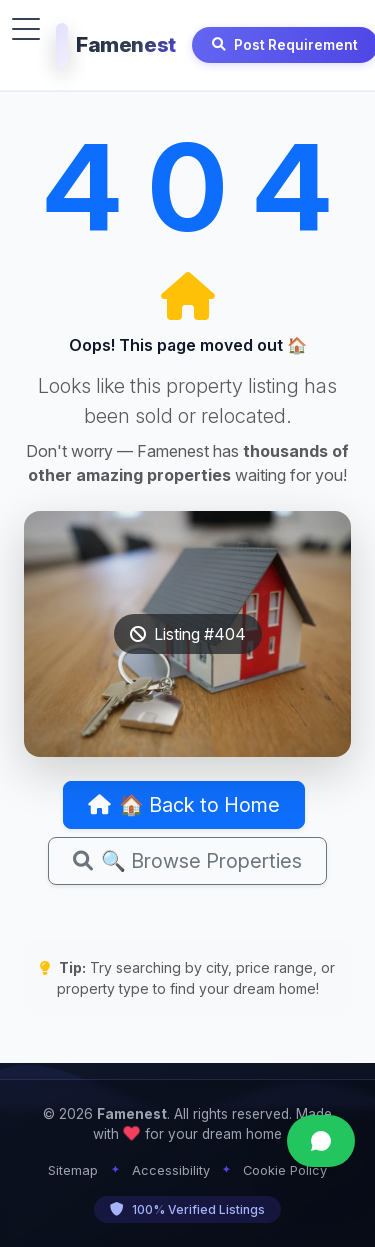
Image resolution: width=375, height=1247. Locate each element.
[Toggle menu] (26, 29)
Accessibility (171, 1170)
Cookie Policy (285, 1170)
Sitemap (73, 1170)
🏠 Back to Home (184, 805)
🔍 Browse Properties (187, 861)
